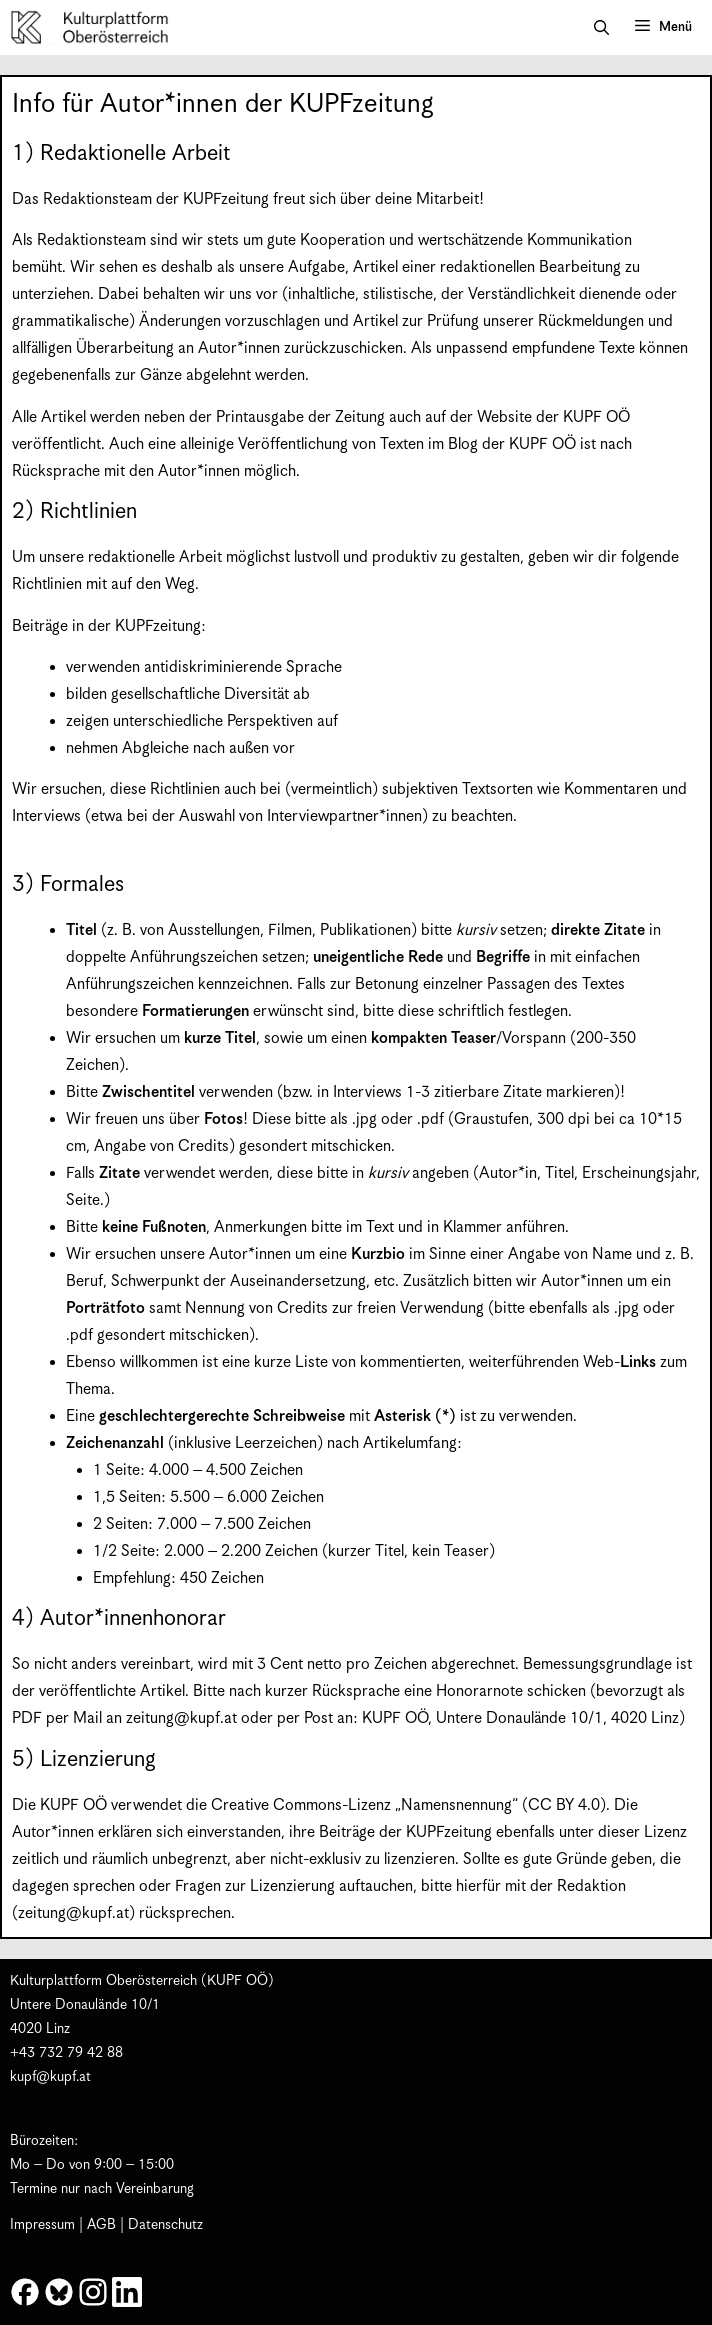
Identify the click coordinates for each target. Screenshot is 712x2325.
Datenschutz (165, 2225)
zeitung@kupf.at (181, 1718)
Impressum (42, 2225)
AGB (101, 2225)
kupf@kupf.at (50, 2077)
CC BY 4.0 (564, 1805)
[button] (601, 28)
